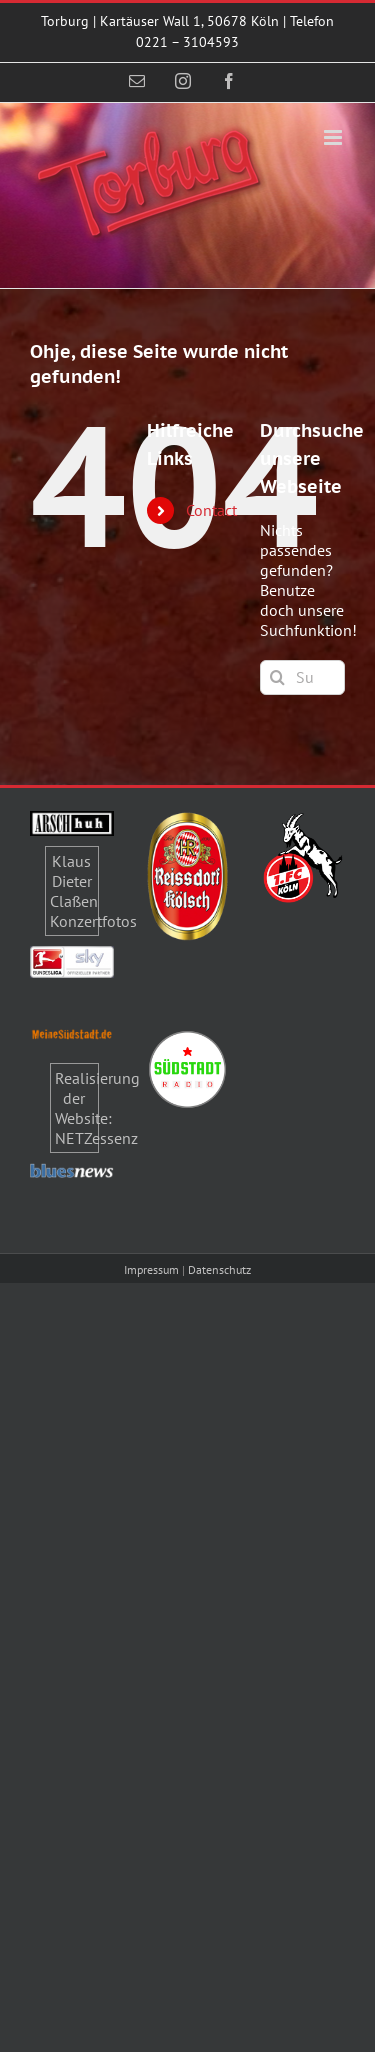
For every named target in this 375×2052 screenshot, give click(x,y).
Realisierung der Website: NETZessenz (97, 1108)
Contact (211, 510)
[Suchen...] (302, 677)
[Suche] (277, 677)
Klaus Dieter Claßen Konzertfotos (93, 891)
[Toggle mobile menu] (334, 137)
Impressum (151, 1269)
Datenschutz (219, 1269)
